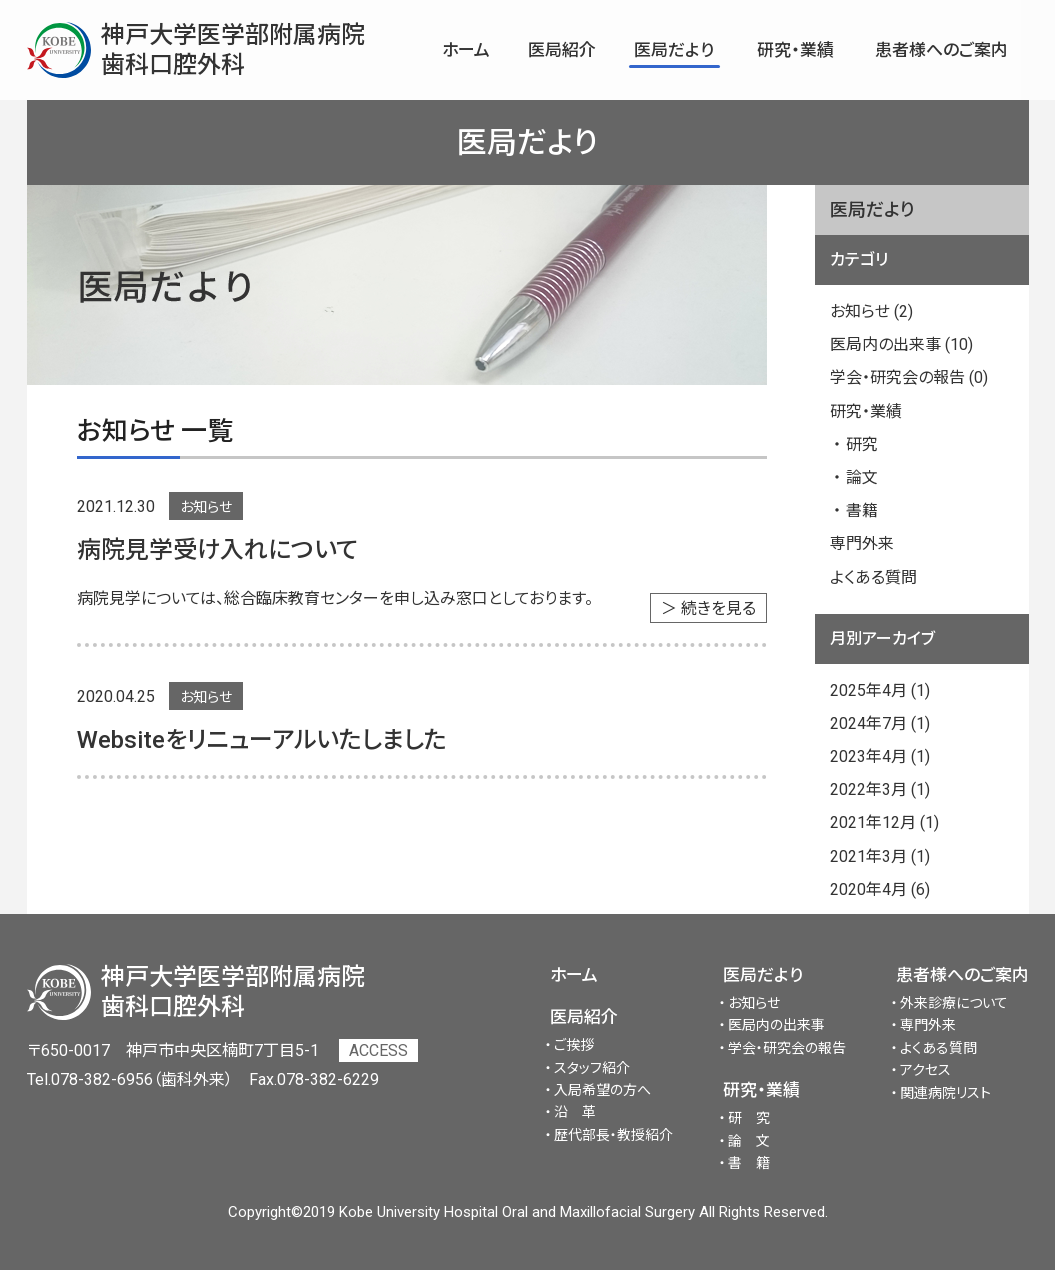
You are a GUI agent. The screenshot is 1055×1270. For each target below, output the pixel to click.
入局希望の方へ (602, 1090)
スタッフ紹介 (592, 1068)
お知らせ (206, 507)
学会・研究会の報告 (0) (909, 377)
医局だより (763, 975)
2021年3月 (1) (880, 856)
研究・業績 (866, 411)
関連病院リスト (945, 1093)
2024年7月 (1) (880, 723)
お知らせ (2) (871, 311)
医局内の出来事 (776, 1025)
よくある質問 (873, 577)
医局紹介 (584, 1017)
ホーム (574, 975)
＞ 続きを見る (708, 608)
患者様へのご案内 (962, 975)
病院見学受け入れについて (217, 550)
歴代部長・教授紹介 (613, 1135)
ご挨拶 (574, 1045)
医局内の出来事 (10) (901, 344)
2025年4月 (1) (880, 690)
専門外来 (862, 543)
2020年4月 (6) (880, 889)
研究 (862, 444)
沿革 (582, 1112)
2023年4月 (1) (880, 756)
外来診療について (954, 1003)
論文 (862, 477)
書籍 (862, 510)
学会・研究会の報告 (787, 1048)
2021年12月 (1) (884, 822)
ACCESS (378, 1050)
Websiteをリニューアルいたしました (262, 740)
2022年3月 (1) (880, 789)
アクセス (925, 1070)
